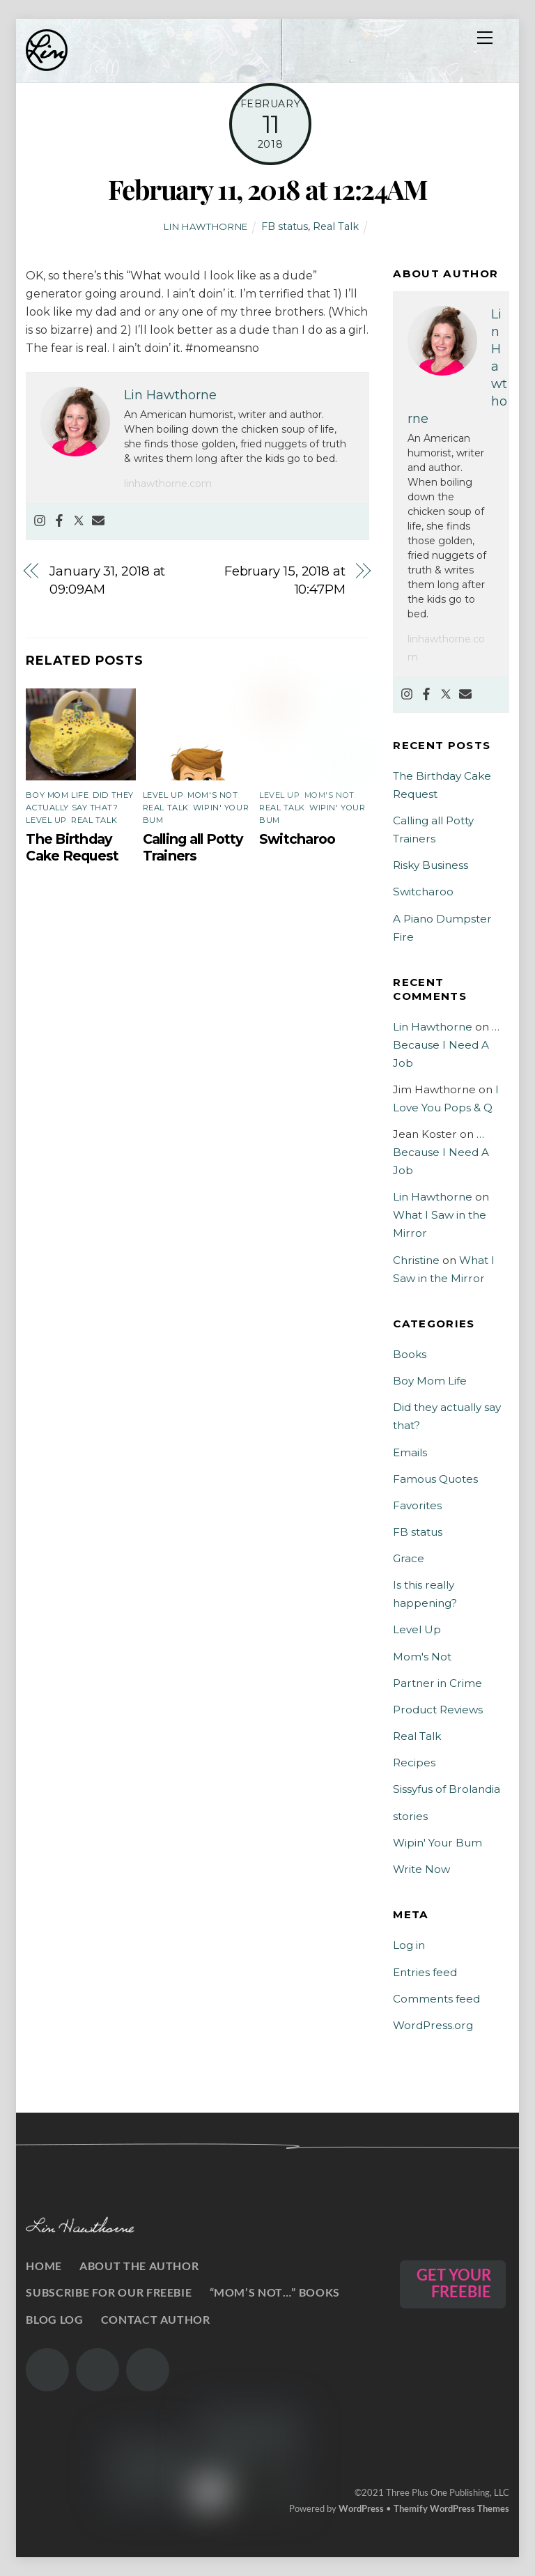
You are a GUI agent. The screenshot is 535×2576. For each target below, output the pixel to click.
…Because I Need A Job (446, 1045)
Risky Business (430, 865)
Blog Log (54, 2319)
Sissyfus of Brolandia (446, 1789)
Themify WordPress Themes (451, 2508)
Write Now (421, 1869)
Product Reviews (438, 1709)
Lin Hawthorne (205, 226)
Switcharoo (297, 839)
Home (44, 2265)
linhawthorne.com (168, 483)
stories (410, 1816)
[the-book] (147, 2369)
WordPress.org (433, 2025)
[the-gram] (47, 2369)
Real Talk (336, 226)
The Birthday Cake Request (72, 847)
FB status (284, 226)
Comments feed (436, 1998)
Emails (410, 1452)
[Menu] (485, 38)
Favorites (417, 1505)
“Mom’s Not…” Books (275, 2292)
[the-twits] (97, 2369)
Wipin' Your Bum (437, 1842)
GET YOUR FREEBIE (454, 2283)
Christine (416, 1260)
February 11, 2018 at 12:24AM (267, 189)
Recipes (414, 1762)
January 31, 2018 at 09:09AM (107, 580)
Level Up (46, 820)
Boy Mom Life (57, 795)
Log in (409, 1945)
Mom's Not (212, 795)
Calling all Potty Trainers (193, 847)
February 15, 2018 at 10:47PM (285, 580)
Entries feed (425, 1972)
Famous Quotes (435, 1479)
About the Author (139, 2265)
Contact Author (155, 2319)
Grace (408, 1558)
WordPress (361, 2508)
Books (409, 1354)
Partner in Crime (437, 1683)
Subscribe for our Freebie (109, 2292)
